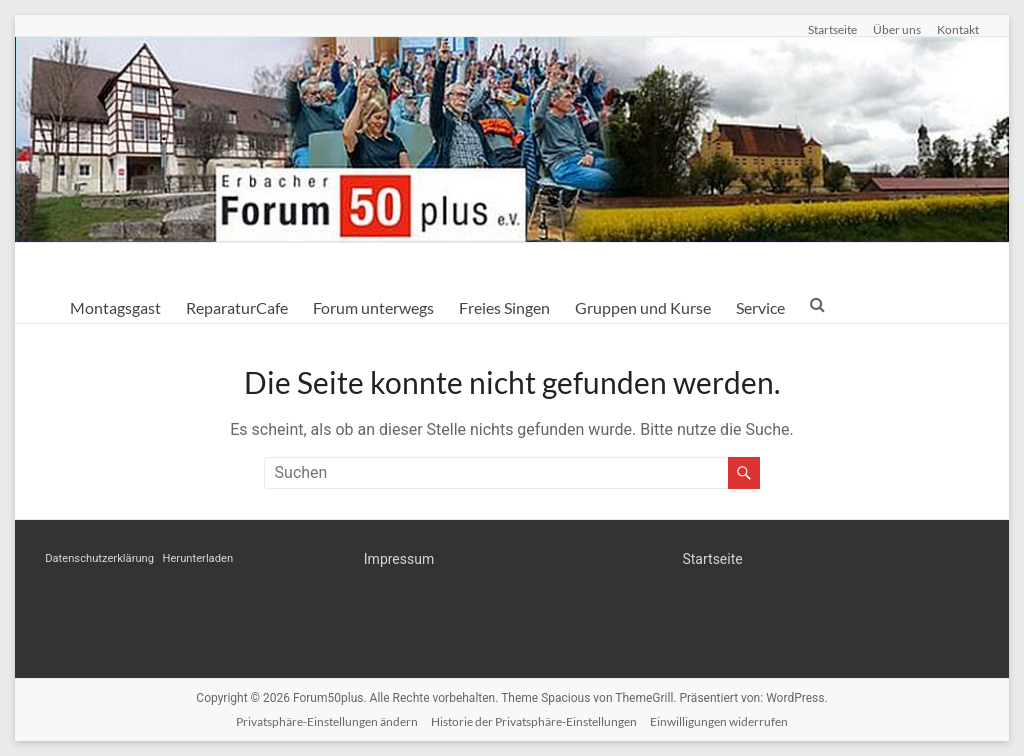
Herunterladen (197, 558)
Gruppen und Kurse (643, 307)
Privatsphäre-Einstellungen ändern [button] (327, 721)
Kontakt (958, 29)
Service (760, 307)
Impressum (399, 559)
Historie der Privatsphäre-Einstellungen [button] (534, 721)
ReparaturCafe (237, 307)
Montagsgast (115, 307)
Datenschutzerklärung (99, 558)
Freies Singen (504, 307)
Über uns (897, 29)
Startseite (832, 29)
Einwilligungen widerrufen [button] (719, 721)
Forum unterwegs (373, 307)
